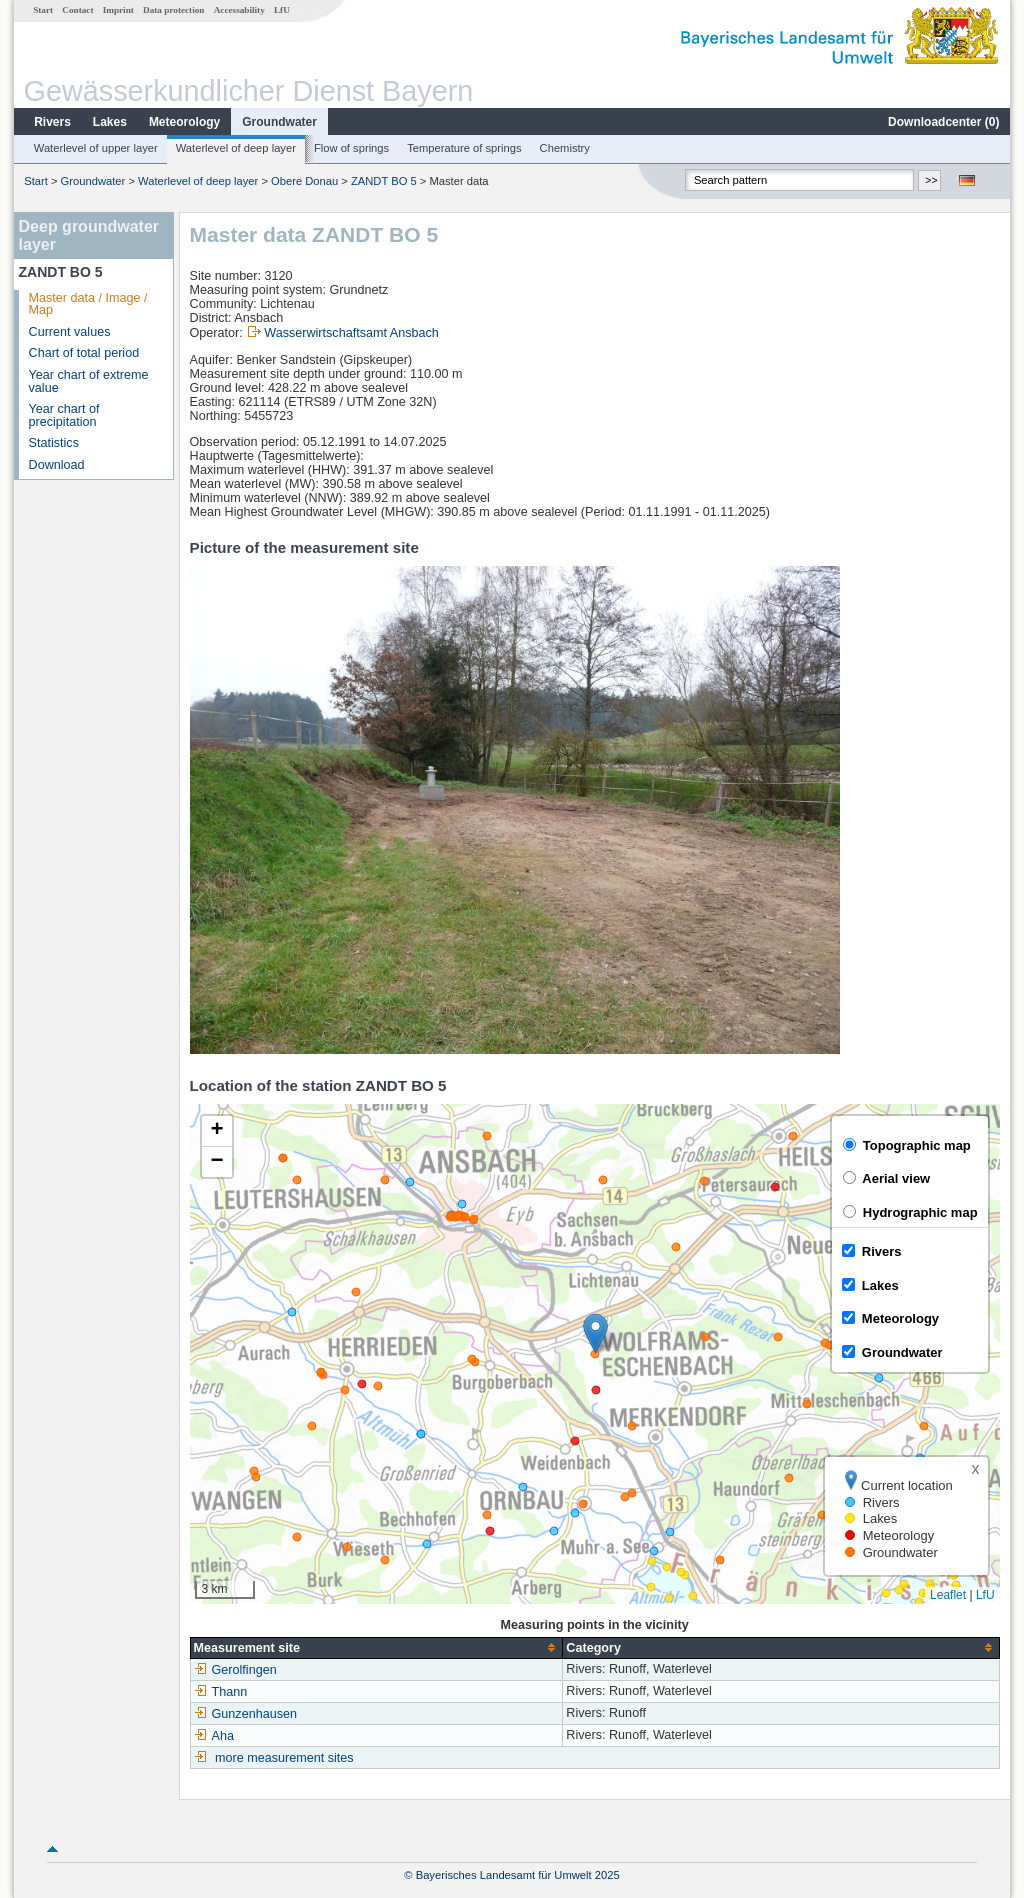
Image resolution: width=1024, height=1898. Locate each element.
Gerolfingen (235, 1670)
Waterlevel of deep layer (236, 148)
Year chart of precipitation (64, 415)
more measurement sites (284, 1758)
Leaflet (948, 1595)
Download (57, 465)
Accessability (239, 10)
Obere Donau (304, 181)
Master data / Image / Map (88, 304)
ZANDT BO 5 (384, 181)
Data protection (173, 10)
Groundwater (279, 122)
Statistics (54, 443)
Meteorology (184, 122)
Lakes (110, 122)
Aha (214, 1736)
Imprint (118, 10)
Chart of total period (84, 353)
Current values (70, 332)
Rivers (52, 122)
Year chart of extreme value (89, 381)
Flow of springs (351, 148)
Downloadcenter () (943, 122)
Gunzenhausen (245, 1714)
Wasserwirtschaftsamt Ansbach (351, 333)
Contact (77, 10)
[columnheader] (376, 1647)
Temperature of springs (464, 148)
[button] (595, 1333)
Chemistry (565, 148)
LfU (282, 10)
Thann (221, 1692)
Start (43, 10)
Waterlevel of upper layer (96, 148)
